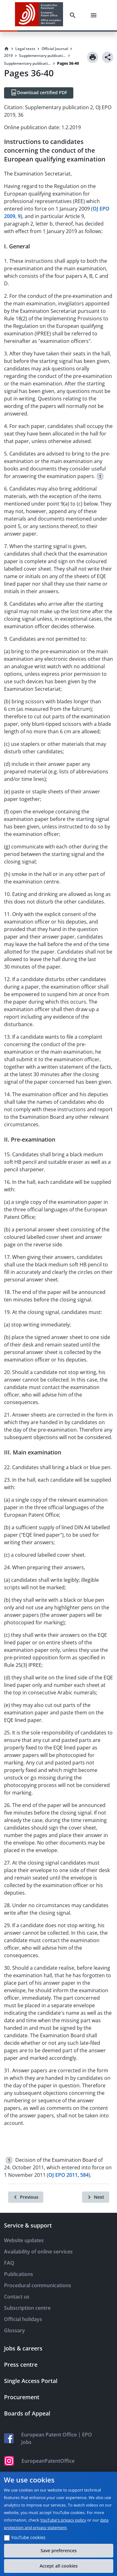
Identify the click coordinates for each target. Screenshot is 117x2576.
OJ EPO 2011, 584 (68, 2174)
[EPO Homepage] (39, 15)
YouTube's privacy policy (63, 2520)
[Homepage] (6, 48)
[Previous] (25, 2197)
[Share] (107, 57)
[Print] (92, 57)
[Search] (74, 15)
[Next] (95, 2197)
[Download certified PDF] (38, 93)
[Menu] (95, 15)
